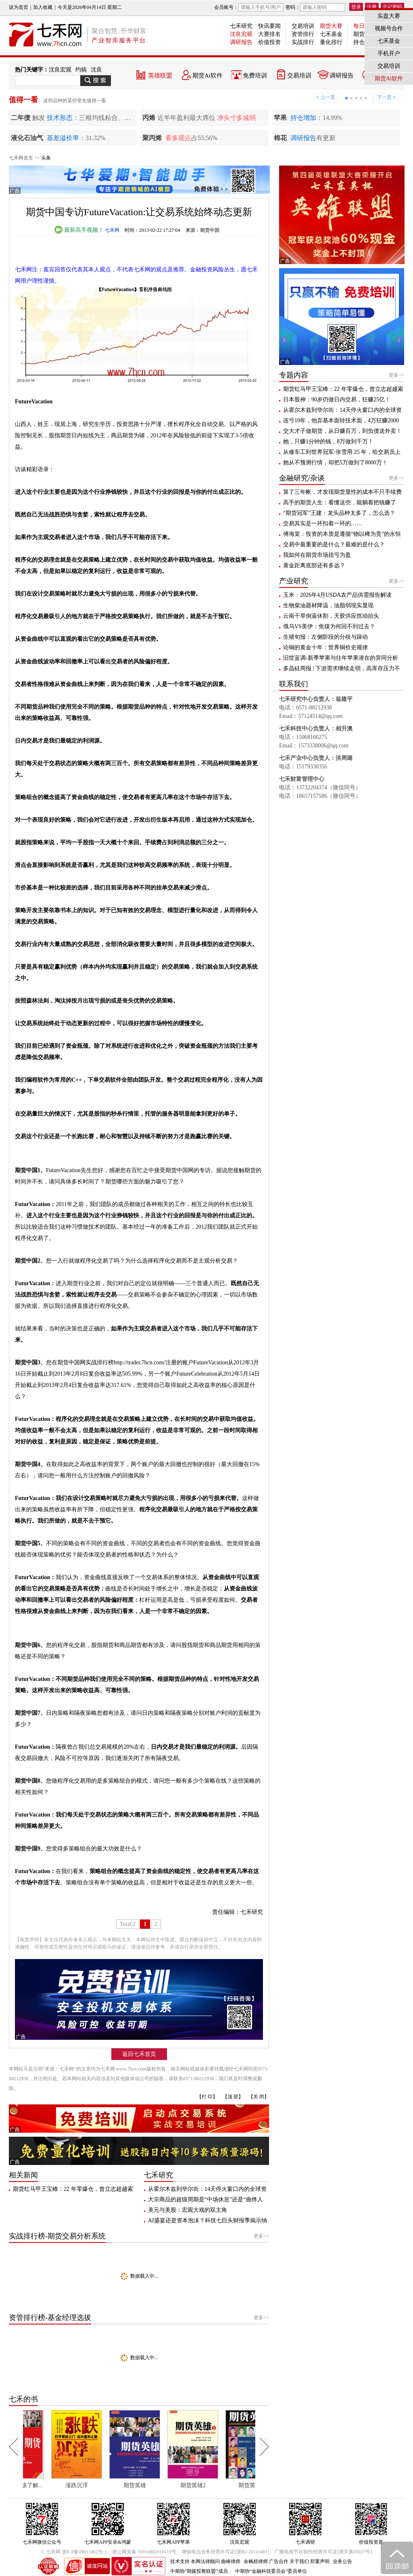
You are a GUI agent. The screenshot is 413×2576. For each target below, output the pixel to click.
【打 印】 (207, 2097)
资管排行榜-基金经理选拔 (50, 2318)
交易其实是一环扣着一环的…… (322, 523)
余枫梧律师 (256, 2561)
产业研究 (293, 581)
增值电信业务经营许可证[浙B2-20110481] (225, 2552)
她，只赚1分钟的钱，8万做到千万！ (328, 441)
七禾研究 (241, 26)
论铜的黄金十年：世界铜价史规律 (325, 647)
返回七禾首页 (139, 2054)
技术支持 (180, 2561)
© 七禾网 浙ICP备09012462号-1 (74, 2552)
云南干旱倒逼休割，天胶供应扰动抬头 (331, 616)
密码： (315, 7)
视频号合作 (389, 28)
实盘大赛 (389, 16)
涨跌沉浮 (106, 2485)
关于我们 (299, 2561)
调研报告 (241, 42)
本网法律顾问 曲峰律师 (215, 2561)
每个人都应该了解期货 (51, 2485)
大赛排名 (269, 34)
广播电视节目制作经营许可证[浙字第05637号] (323, 2552)
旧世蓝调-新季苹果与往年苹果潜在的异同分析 (340, 658)
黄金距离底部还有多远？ (314, 565)
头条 (46, 158)
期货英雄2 (222, 2485)
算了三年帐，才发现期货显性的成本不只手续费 (342, 492)
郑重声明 (320, 2561)
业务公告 (342, 2561)
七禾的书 (23, 2399)
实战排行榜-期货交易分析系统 (57, 2236)
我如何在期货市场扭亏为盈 (317, 555)
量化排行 (331, 42)
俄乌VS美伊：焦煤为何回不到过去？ (329, 626)
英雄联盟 (160, 75)
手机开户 (389, 53)
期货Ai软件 (207, 75)
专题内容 (293, 375)
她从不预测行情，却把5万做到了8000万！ (335, 462)
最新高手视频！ (79, 230)
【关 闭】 (258, 2097)
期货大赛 (331, 26)
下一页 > (386, 97)
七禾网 (112, 230)
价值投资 (269, 42)
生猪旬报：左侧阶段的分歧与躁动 (325, 637)
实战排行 (303, 42)
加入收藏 (42, 7)
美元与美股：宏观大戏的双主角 (187, 2210)
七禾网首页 (21, 158)
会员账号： (249, 7)
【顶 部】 (233, 2097)
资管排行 (303, 34)
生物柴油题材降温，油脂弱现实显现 (328, 605)
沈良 (96, 70)
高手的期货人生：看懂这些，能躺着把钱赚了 (339, 502)
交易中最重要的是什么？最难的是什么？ (334, 544)
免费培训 (255, 75)
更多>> (261, 2236)
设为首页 (18, 7)
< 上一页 (325, 97)
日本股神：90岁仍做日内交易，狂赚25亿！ (336, 399)
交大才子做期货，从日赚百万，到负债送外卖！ (342, 431)
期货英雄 (164, 2485)
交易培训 (303, 26)
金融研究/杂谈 (302, 478)
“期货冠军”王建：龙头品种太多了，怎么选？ (339, 513)
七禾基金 (331, 34)
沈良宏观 (241, 34)
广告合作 (278, 2561)
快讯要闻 (269, 26)
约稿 (81, 70)
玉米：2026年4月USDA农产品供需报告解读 (337, 595)
